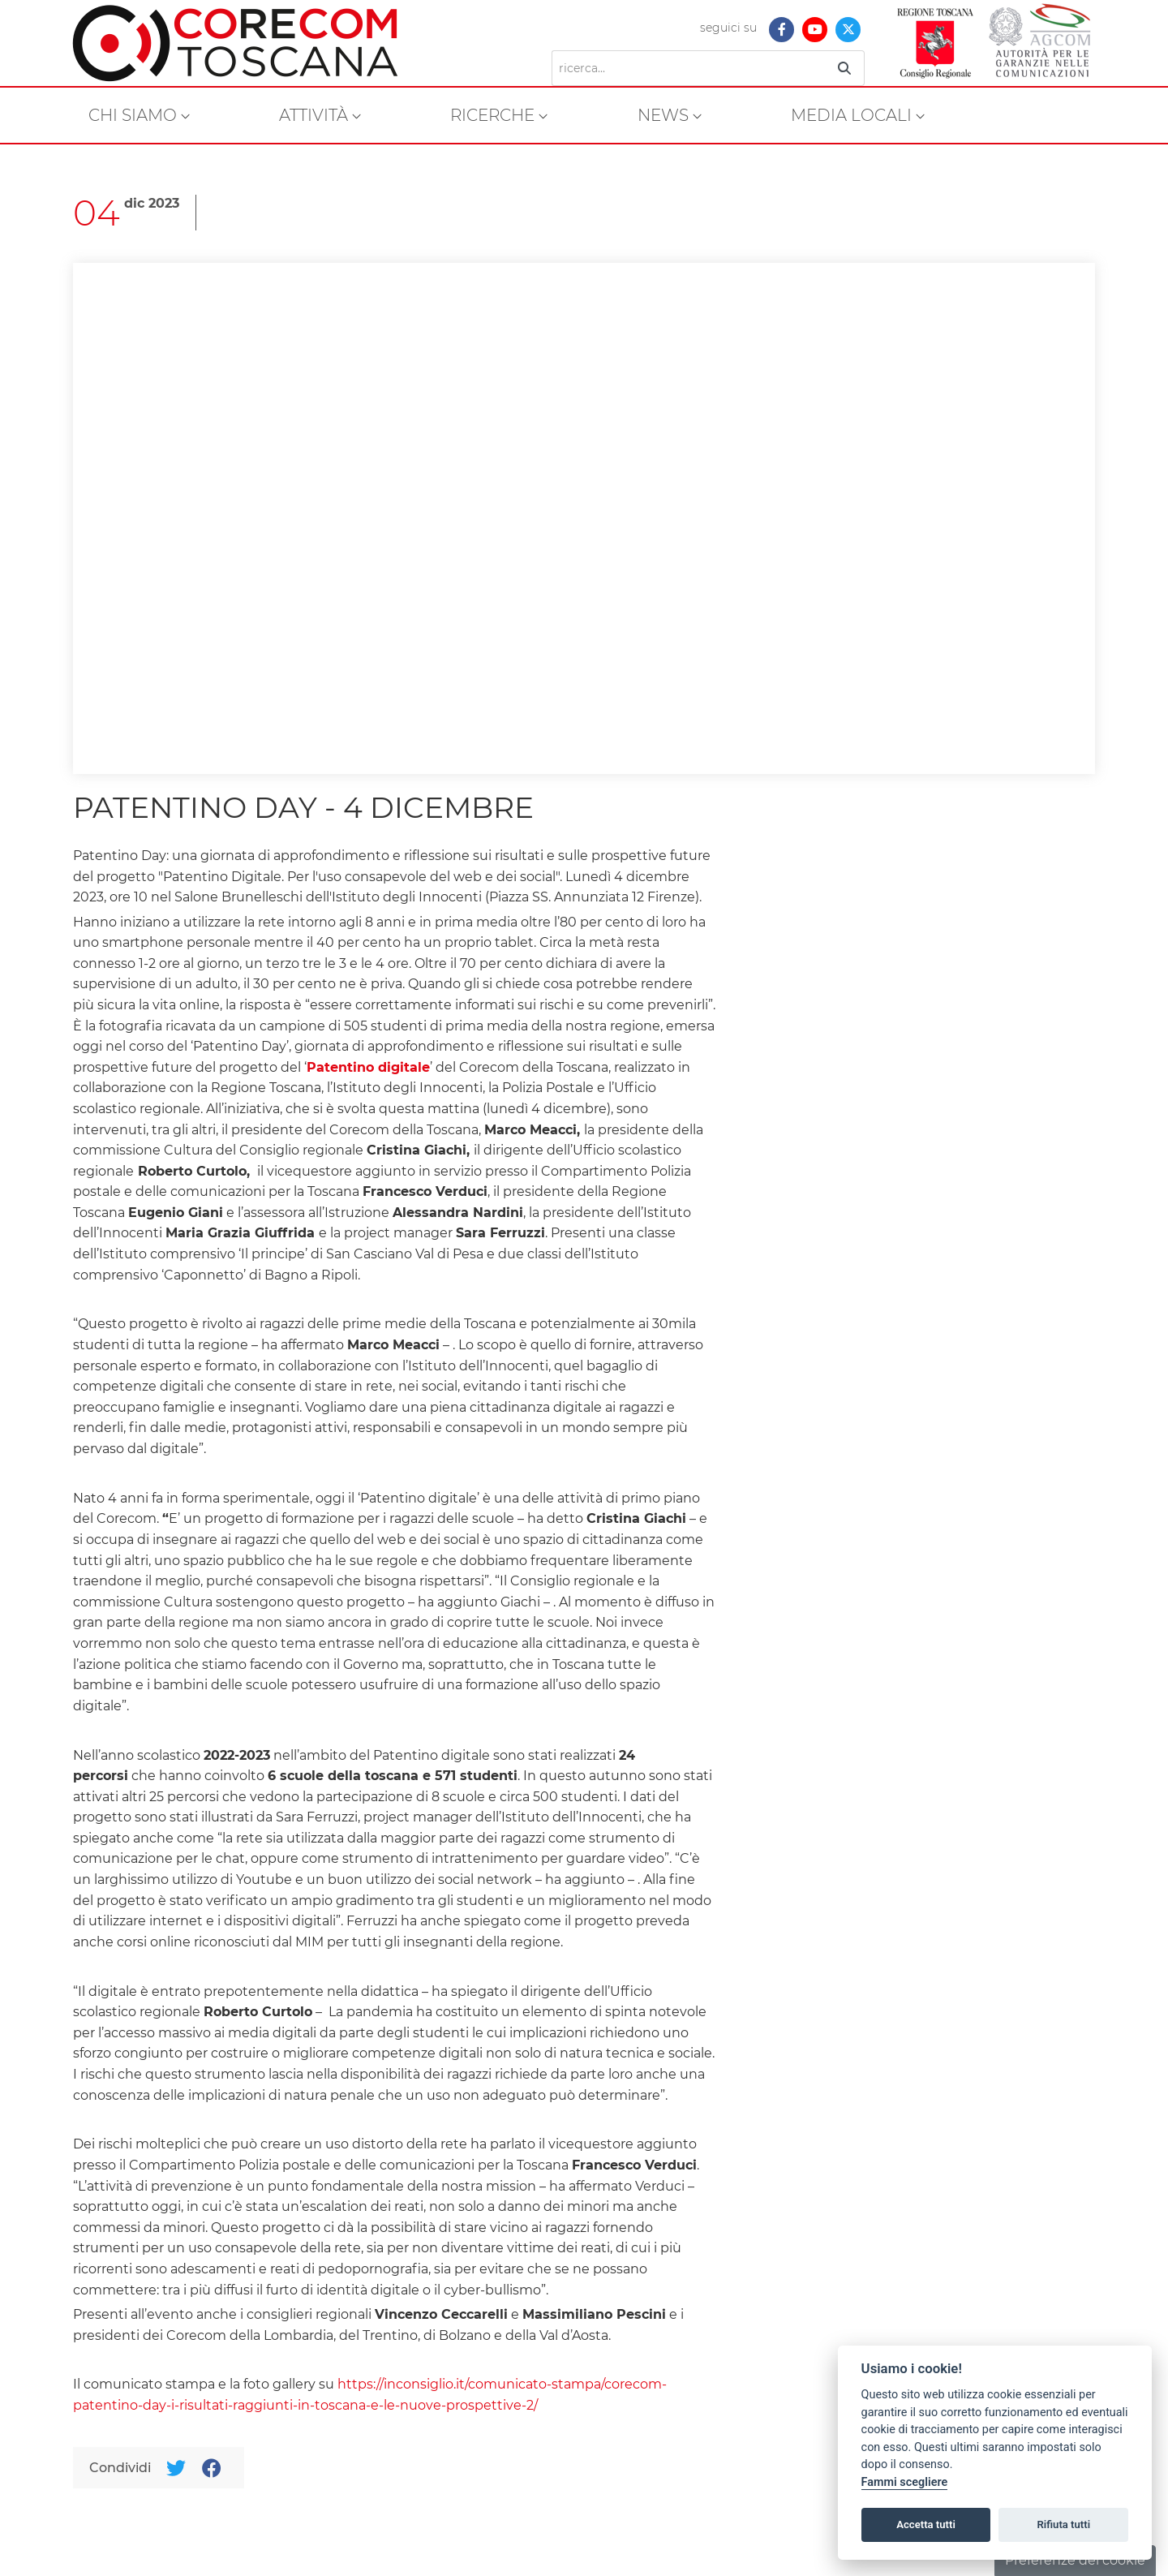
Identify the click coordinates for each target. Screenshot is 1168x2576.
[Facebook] (211, 2467)
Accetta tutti (925, 2524)
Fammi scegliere (904, 2482)
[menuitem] (139, 115)
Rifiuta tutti (1064, 2524)
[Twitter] (175, 2467)
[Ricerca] (688, 68)
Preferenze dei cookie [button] (1075, 2560)
